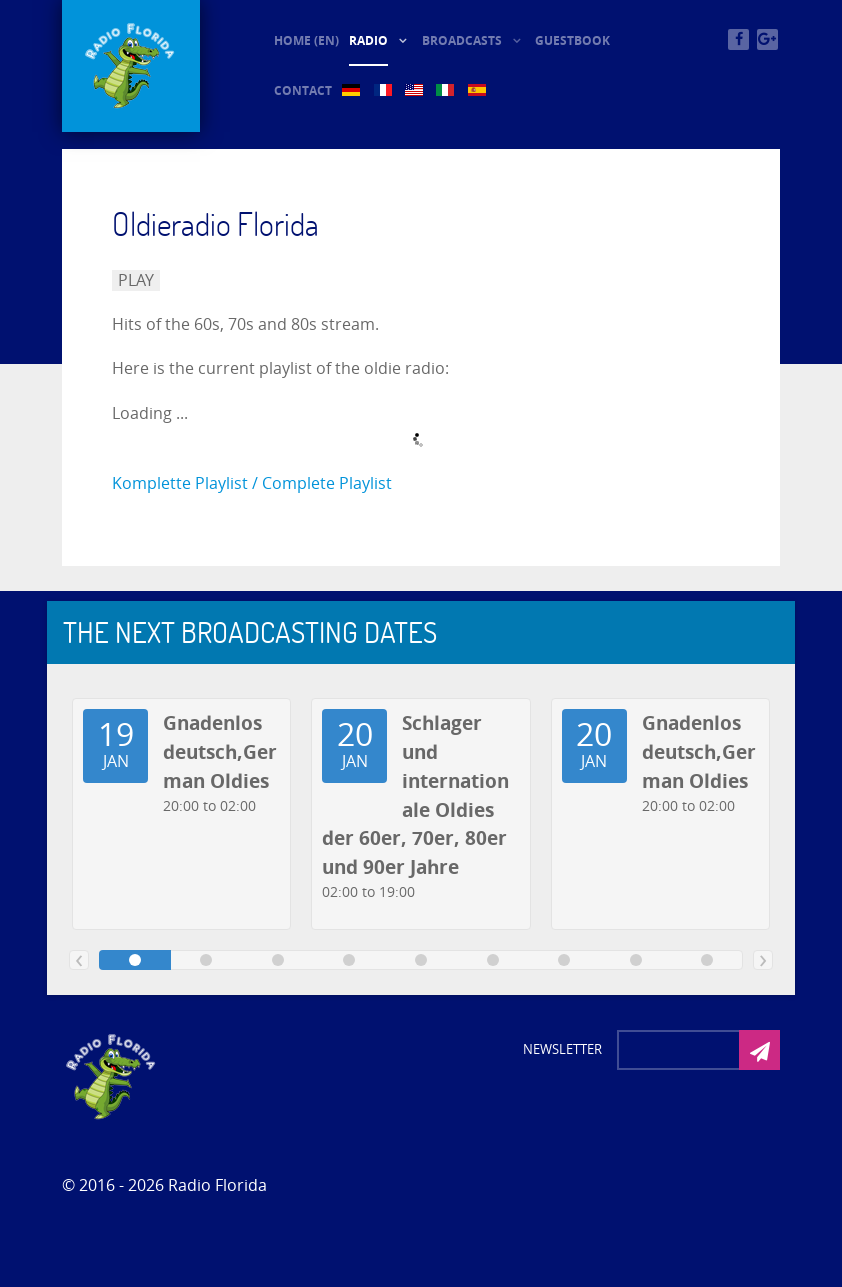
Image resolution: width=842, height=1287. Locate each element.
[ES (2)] (478, 90)
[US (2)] (415, 90)
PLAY (136, 280)
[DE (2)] (352, 90)
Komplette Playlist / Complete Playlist (252, 483)
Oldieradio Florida (215, 223)
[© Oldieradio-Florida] (131, 66)
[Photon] (112, 1075)
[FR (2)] (384, 90)
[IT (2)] (446, 90)
